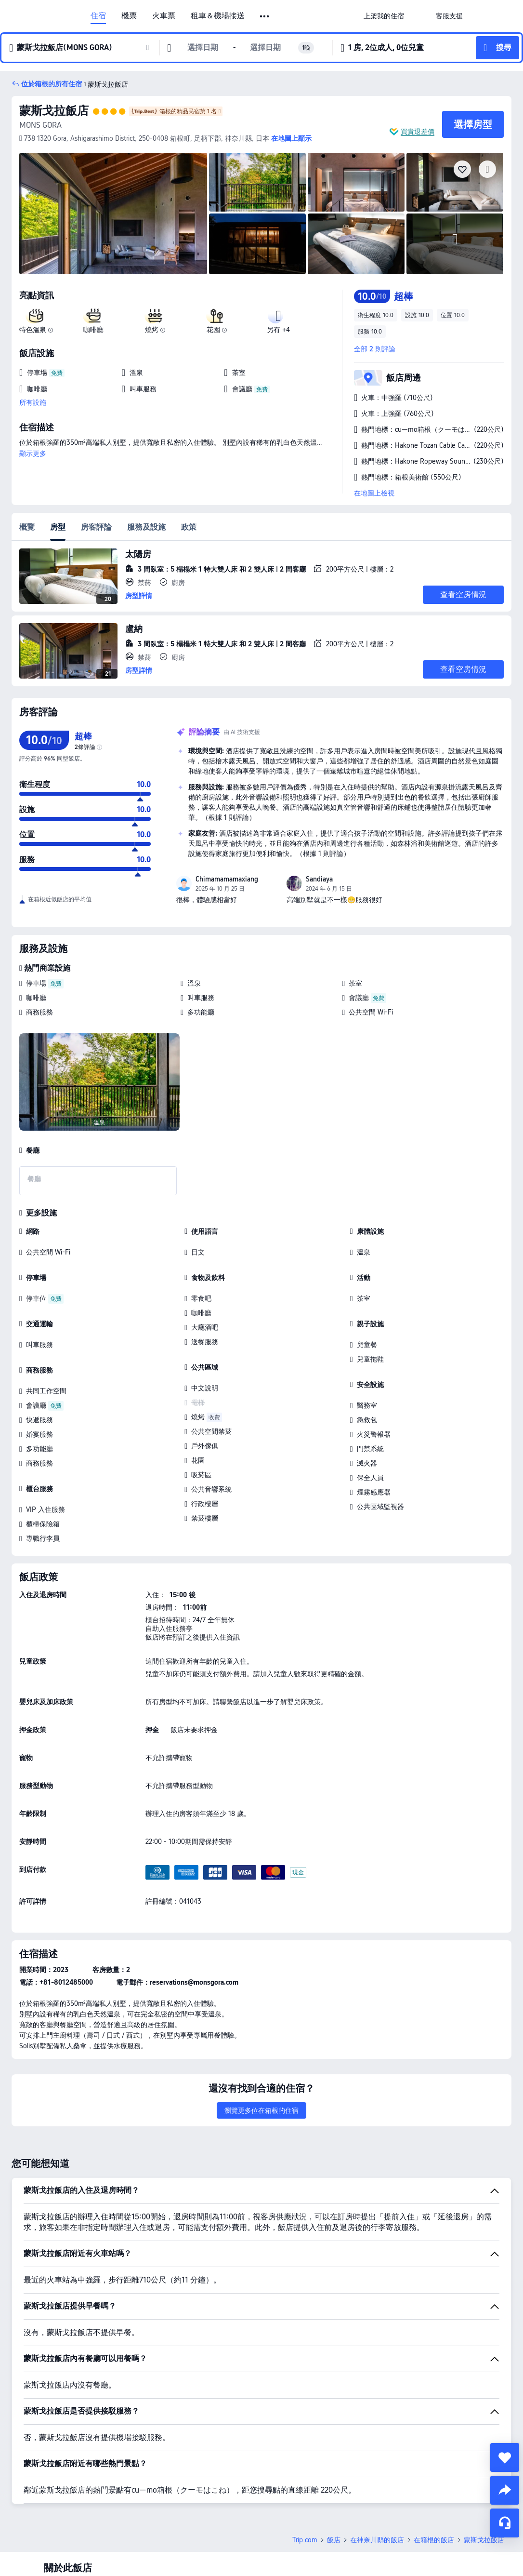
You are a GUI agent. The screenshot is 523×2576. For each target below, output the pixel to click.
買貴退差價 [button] (417, 131)
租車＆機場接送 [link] (218, 16)
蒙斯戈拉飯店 (54, 111)
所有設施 (32, 402)
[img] (113, 213)
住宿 (98, 16)
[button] (265, 16)
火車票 (163, 16)
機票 (129, 16)
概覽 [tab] (27, 527)
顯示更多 (32, 453)
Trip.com (304, 2540)
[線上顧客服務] (504, 2523)
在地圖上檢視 (374, 493)
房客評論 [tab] (96, 527)
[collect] (504, 2457)
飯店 (333, 2540)
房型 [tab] (57, 527)
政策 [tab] (188, 527)
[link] (383, 16)
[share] (504, 2490)
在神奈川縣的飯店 (377, 2540)
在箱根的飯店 (434, 2540)
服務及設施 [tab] (146, 527)
